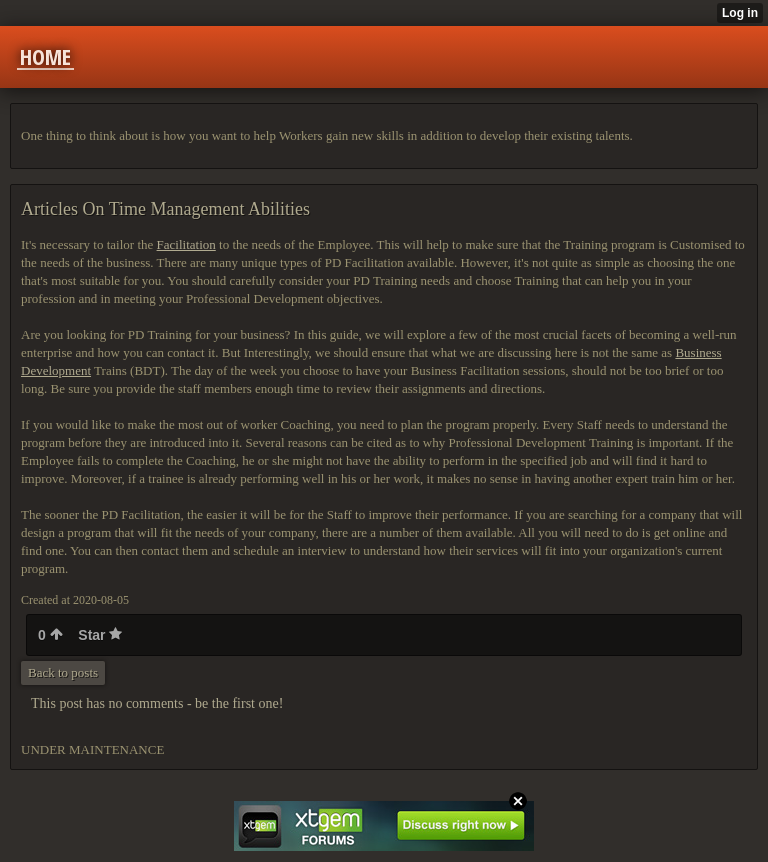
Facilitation (186, 244)
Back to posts (63, 672)
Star (100, 635)
